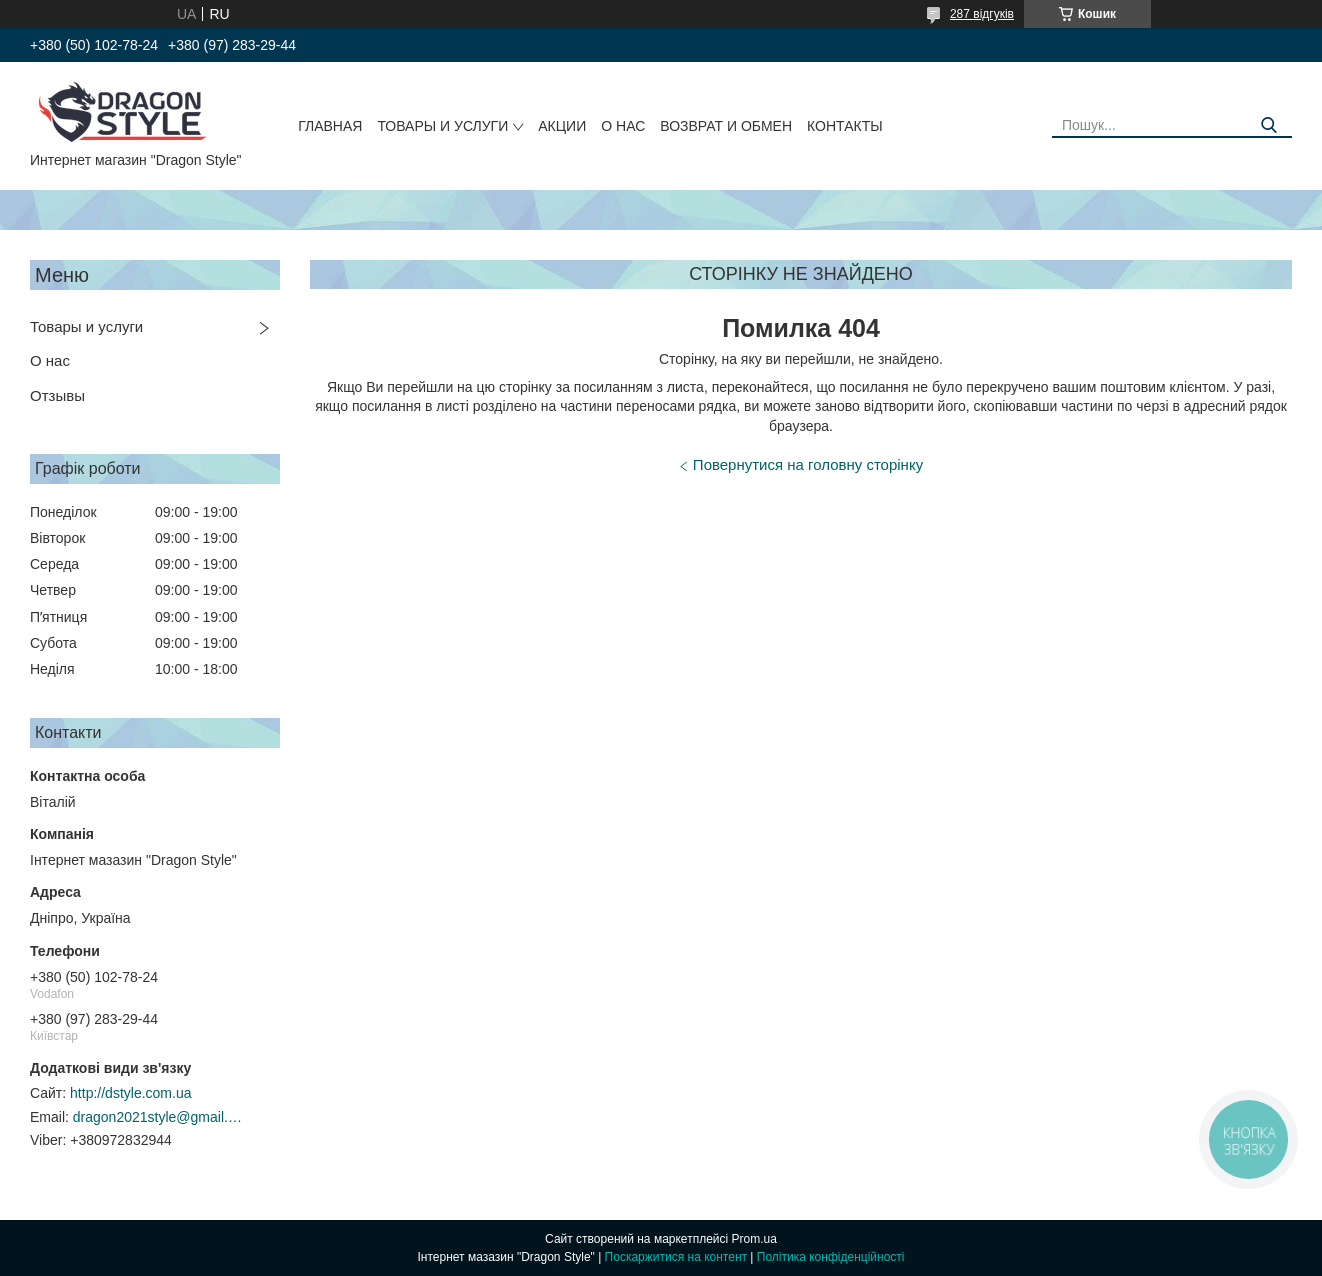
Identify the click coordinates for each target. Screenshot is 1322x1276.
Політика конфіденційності (831, 1257)
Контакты (845, 126)
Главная (330, 126)
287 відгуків (982, 14)
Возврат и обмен (726, 126)
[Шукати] (1269, 125)
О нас (623, 126)
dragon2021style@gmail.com (158, 1117)
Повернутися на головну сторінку (808, 464)
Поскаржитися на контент (676, 1257)
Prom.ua (754, 1239)
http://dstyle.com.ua (130, 1093)
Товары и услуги (442, 126)
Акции (562, 126)
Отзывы (57, 395)
